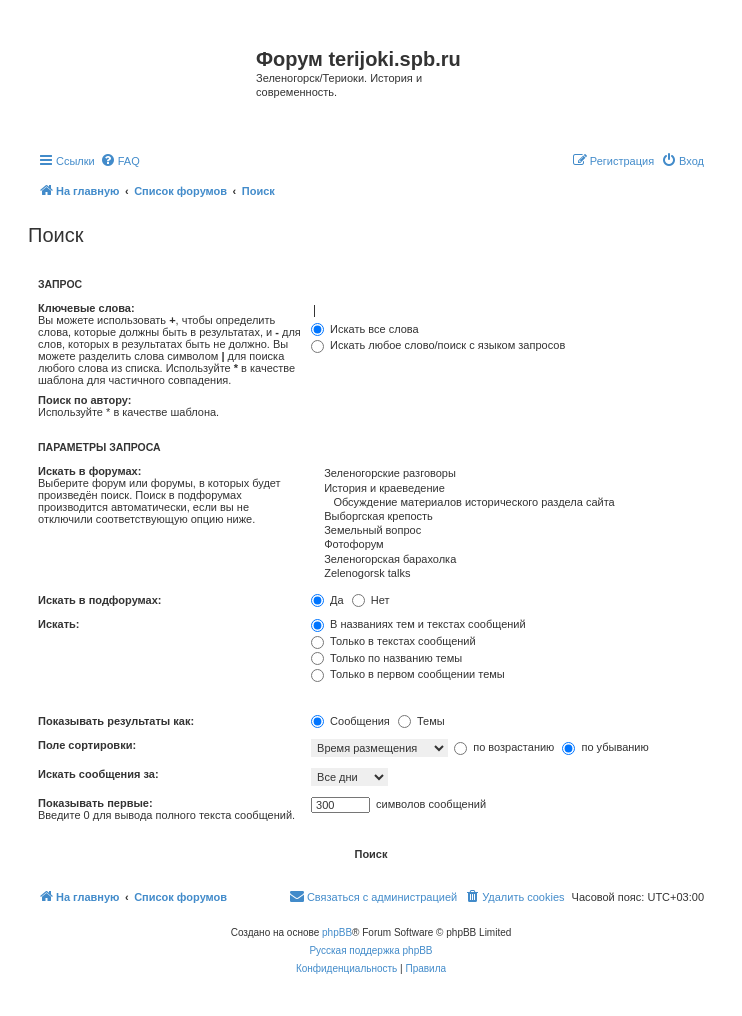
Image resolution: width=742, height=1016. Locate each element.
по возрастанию (504, 747)
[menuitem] (120, 161)
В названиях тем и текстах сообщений (418, 624)
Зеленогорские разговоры (507, 474)
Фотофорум (507, 545)
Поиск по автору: (84, 400)
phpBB (337, 932)
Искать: (58, 624)
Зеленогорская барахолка (507, 560)
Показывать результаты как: (116, 721)
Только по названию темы (386, 658)
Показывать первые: (95, 803)
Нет (371, 600)
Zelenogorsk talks (507, 574)
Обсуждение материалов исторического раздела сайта (507, 503)
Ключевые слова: (86, 308)
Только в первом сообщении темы (408, 674)
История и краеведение (507, 489)
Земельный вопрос (507, 531)
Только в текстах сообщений (393, 641)
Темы (421, 721)
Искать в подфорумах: (100, 600)
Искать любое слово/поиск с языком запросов (438, 345)
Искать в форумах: (89, 471)
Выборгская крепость (507, 517)
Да (327, 600)
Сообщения (350, 721)
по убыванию (605, 747)
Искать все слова (365, 329)
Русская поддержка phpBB (370, 950)
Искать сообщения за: (98, 774)
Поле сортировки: (87, 745)
